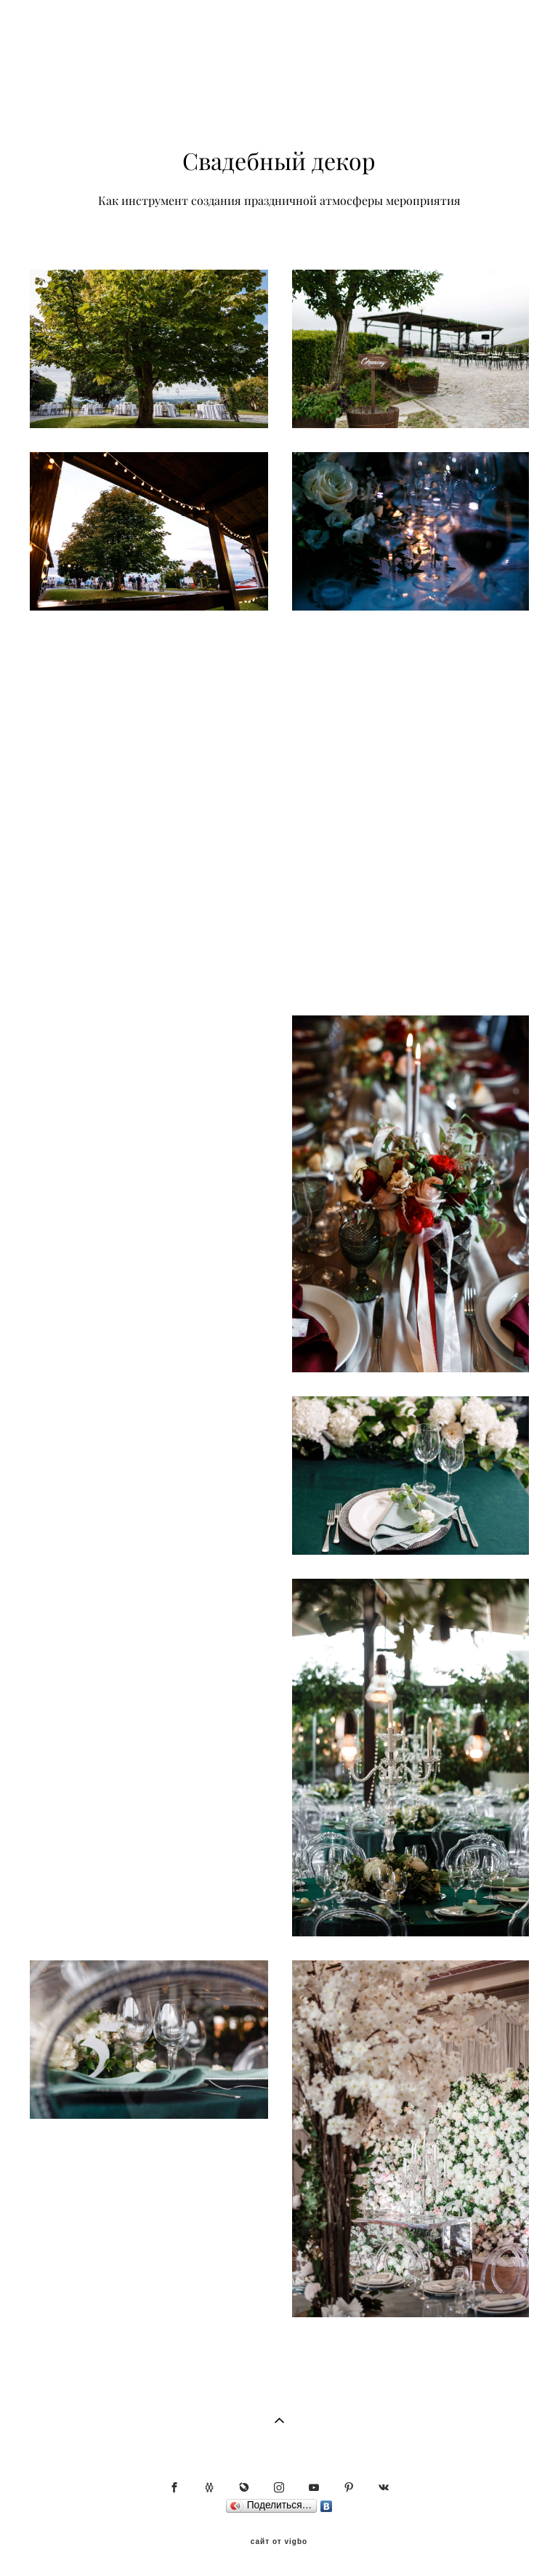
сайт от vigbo (279, 2541)
